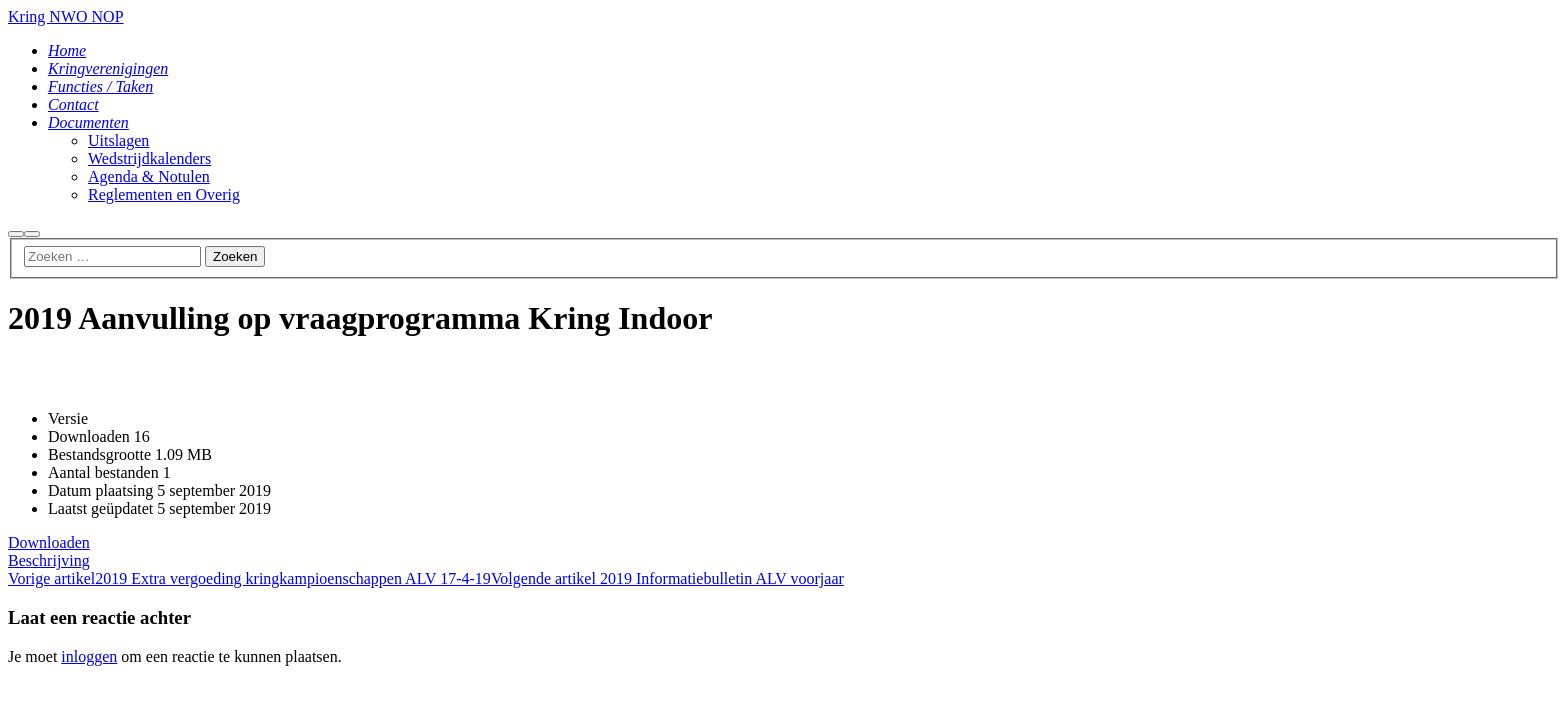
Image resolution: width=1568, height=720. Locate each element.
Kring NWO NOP (66, 16)
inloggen (89, 656)
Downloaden (49, 542)
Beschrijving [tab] (49, 560)
